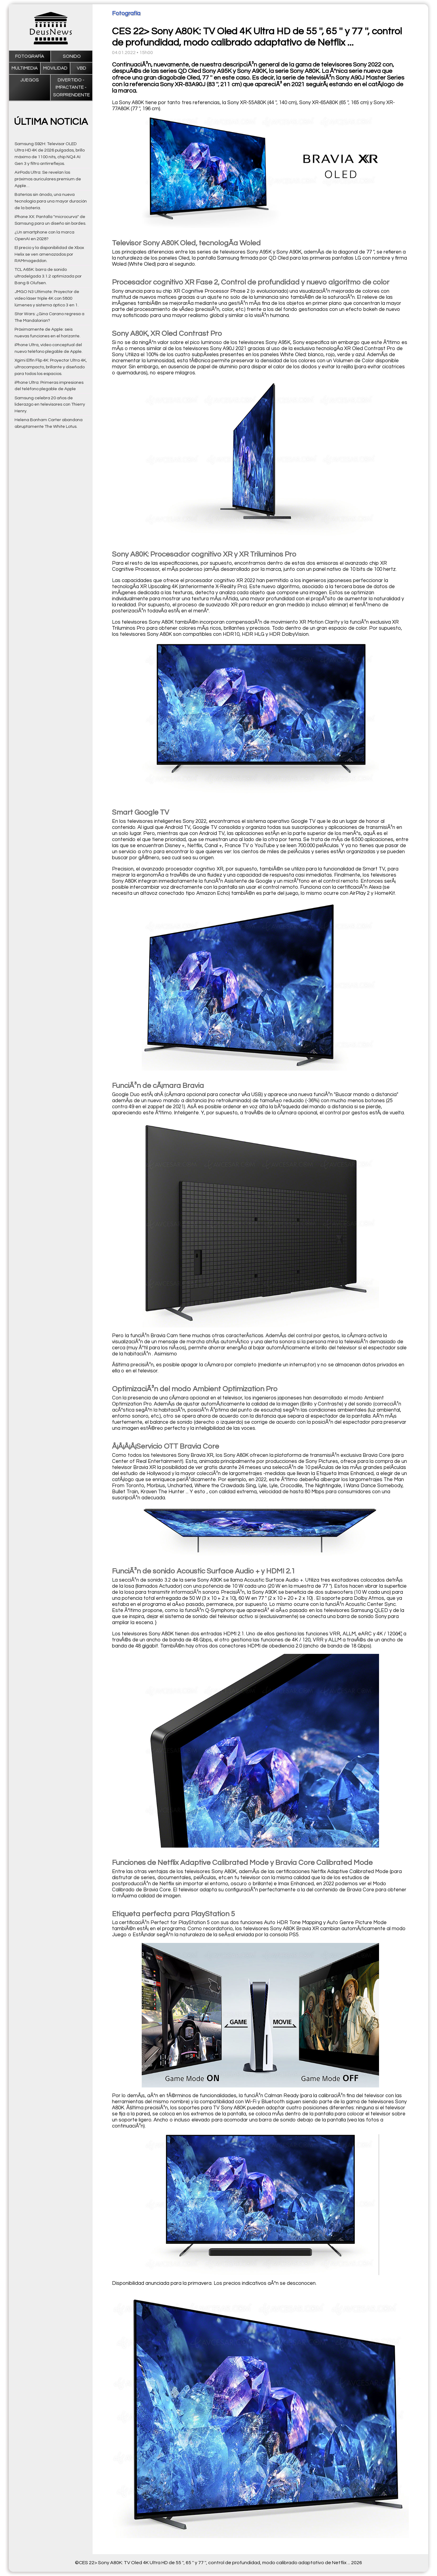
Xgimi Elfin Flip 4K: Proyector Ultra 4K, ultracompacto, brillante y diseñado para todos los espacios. (51, 367)
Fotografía (29, 56)
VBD (81, 68)
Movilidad (55, 68)
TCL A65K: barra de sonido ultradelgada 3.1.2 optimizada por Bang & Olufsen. (48, 276)
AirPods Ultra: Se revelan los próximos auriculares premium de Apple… (48, 179)
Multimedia (25, 68)
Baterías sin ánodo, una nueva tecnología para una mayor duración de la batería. (51, 201)
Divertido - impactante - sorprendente (71, 87)
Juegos (29, 80)
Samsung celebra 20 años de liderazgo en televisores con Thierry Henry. (50, 405)
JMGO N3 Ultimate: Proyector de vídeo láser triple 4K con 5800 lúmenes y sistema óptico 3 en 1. (47, 298)
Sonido (72, 56)
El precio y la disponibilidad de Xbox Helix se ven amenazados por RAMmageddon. (49, 254)
